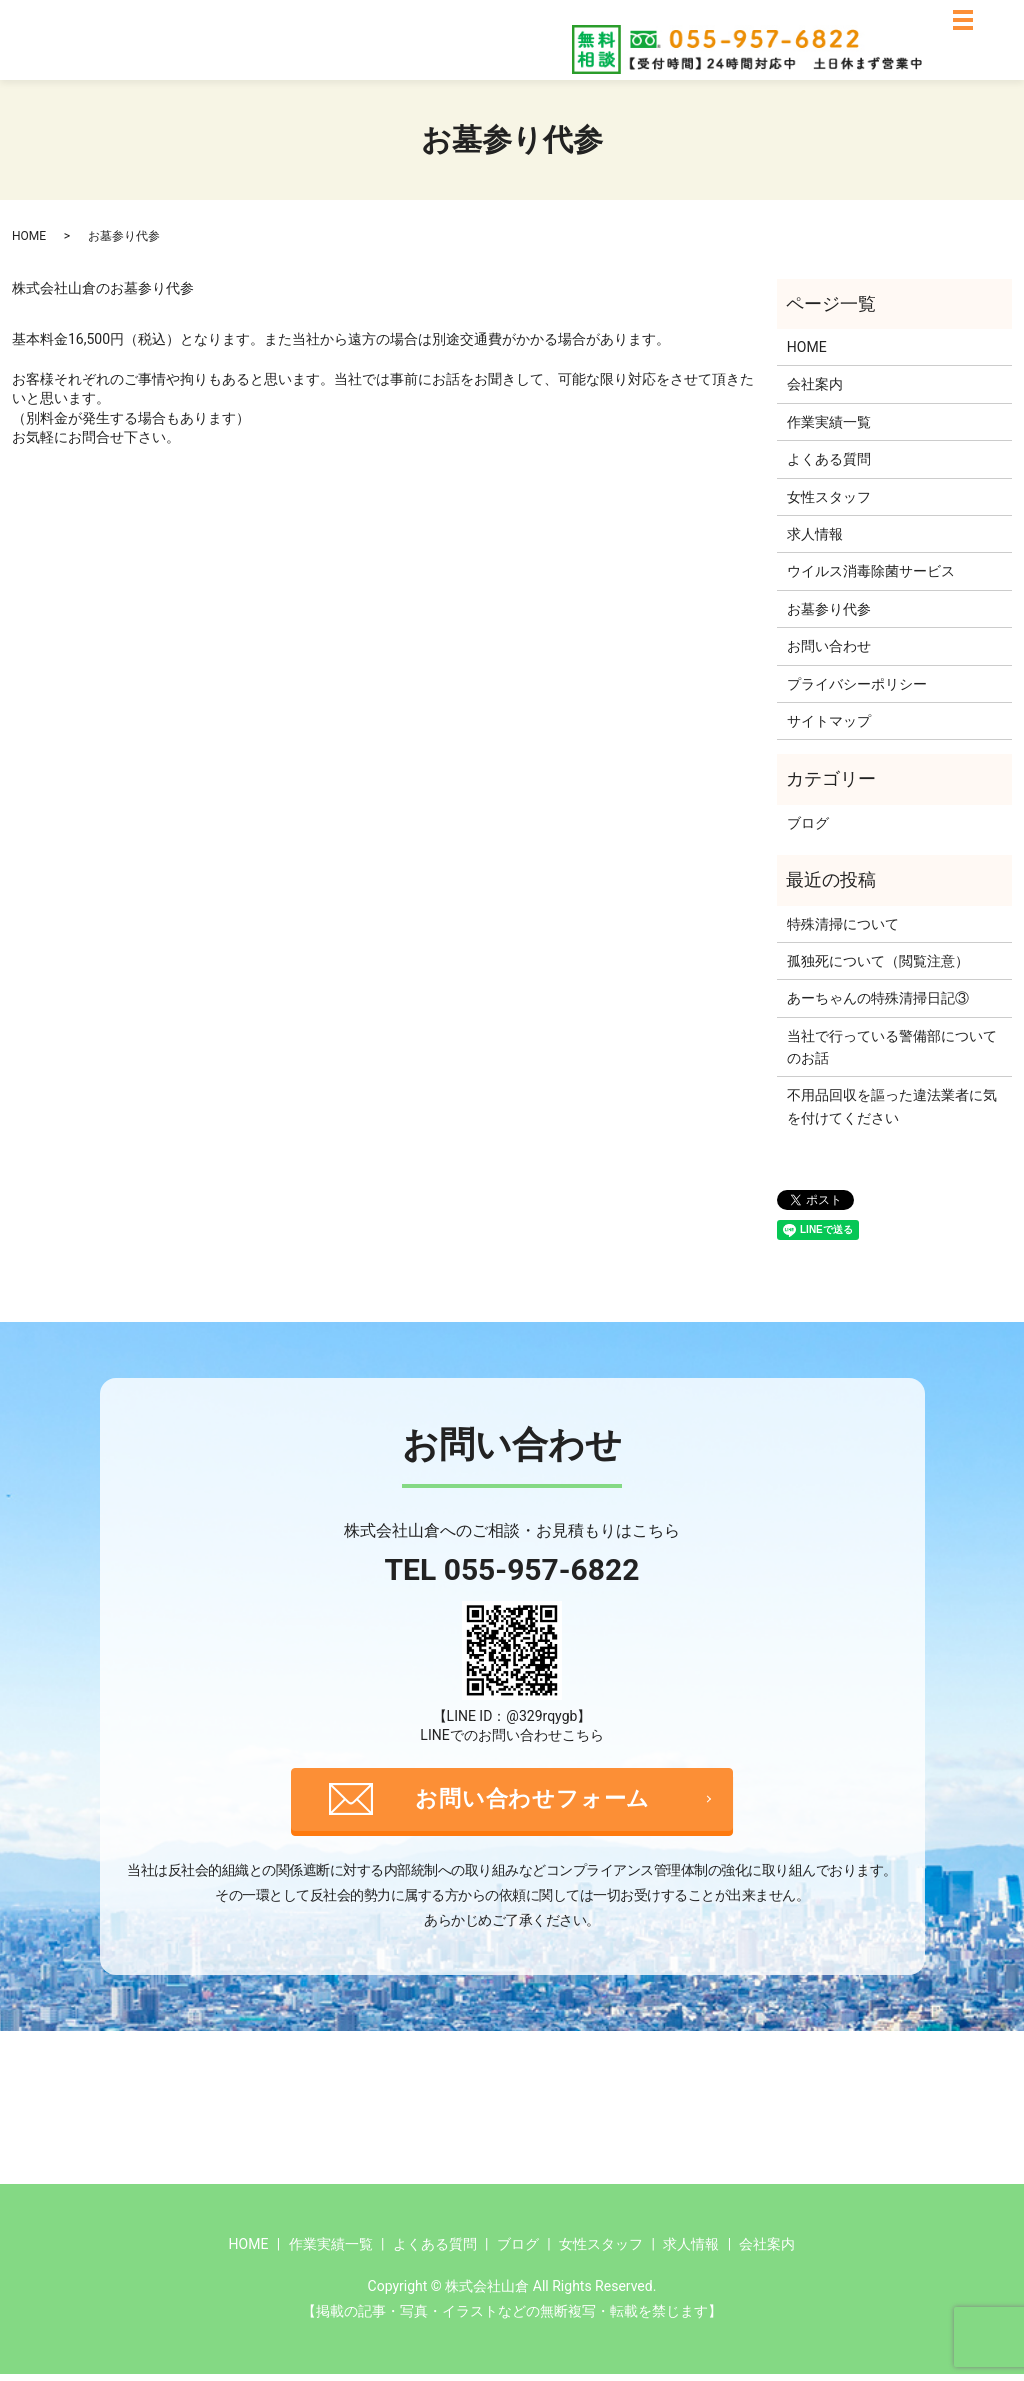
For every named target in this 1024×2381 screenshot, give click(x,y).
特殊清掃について (843, 924)
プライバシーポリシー (857, 684)
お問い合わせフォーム (535, 1803)
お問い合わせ (829, 646)
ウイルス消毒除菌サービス (871, 571)
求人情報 (815, 534)
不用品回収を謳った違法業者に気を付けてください (892, 1106)
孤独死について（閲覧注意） (878, 961)
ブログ (808, 823)
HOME (29, 236)
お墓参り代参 (829, 609)
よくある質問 (829, 459)
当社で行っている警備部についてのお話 (892, 1047)
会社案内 (815, 384)
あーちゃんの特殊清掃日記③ (878, 998)
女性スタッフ (829, 497)
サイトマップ (829, 721)
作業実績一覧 (829, 422)
